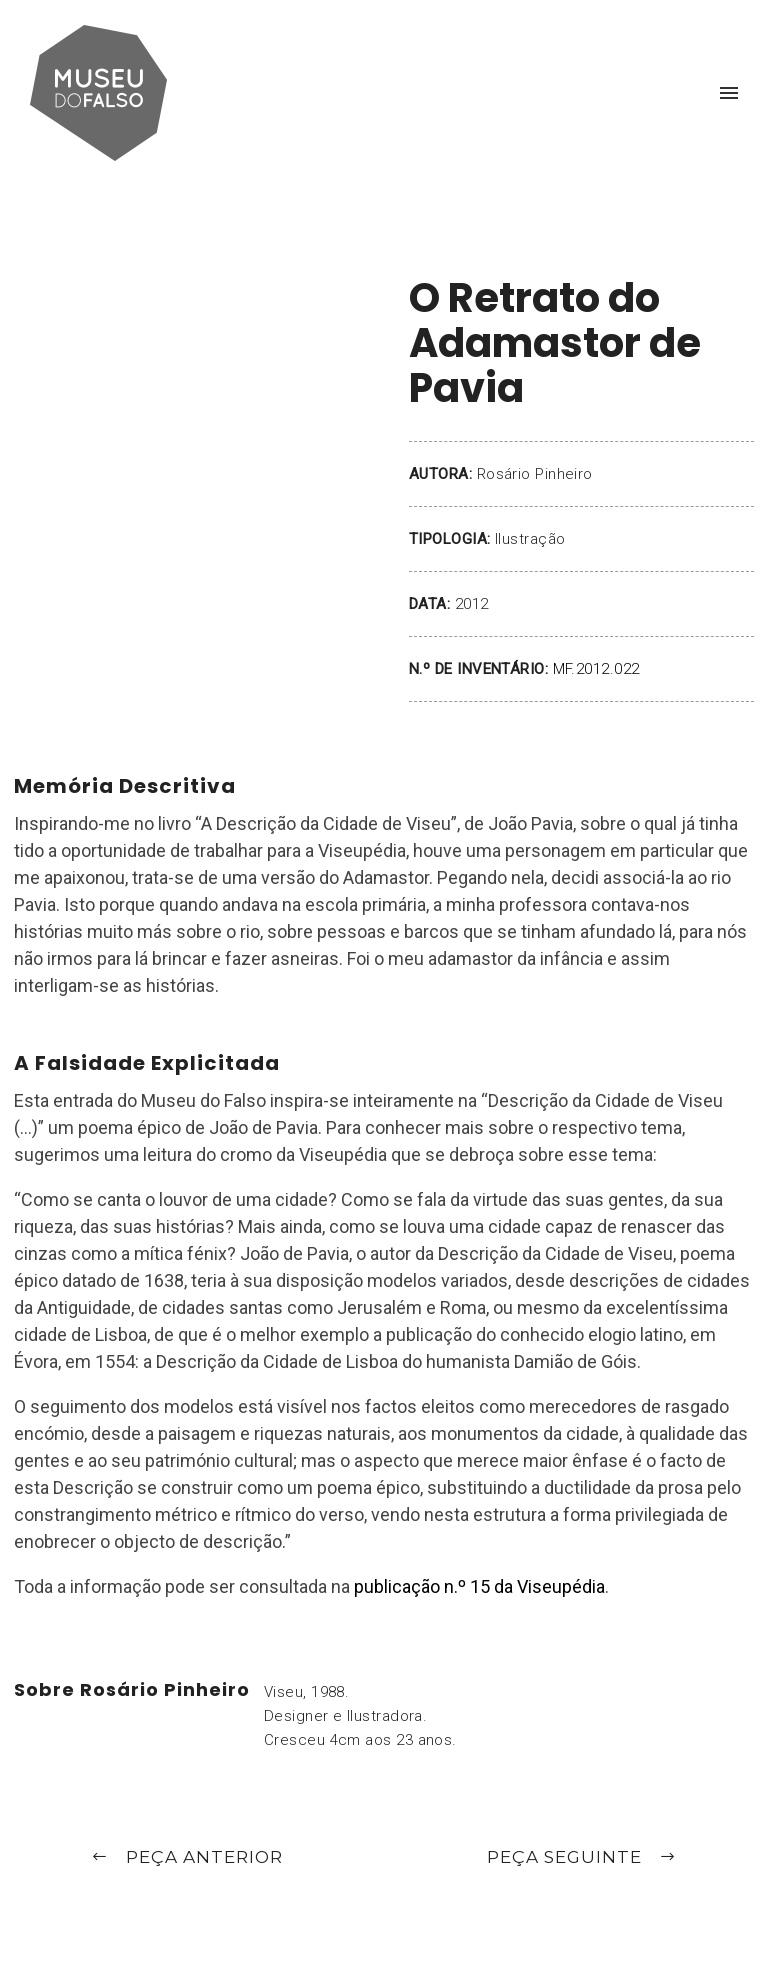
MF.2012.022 (596, 669)
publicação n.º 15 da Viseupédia (479, 1586)
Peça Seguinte (582, 1858)
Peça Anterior (187, 1858)
